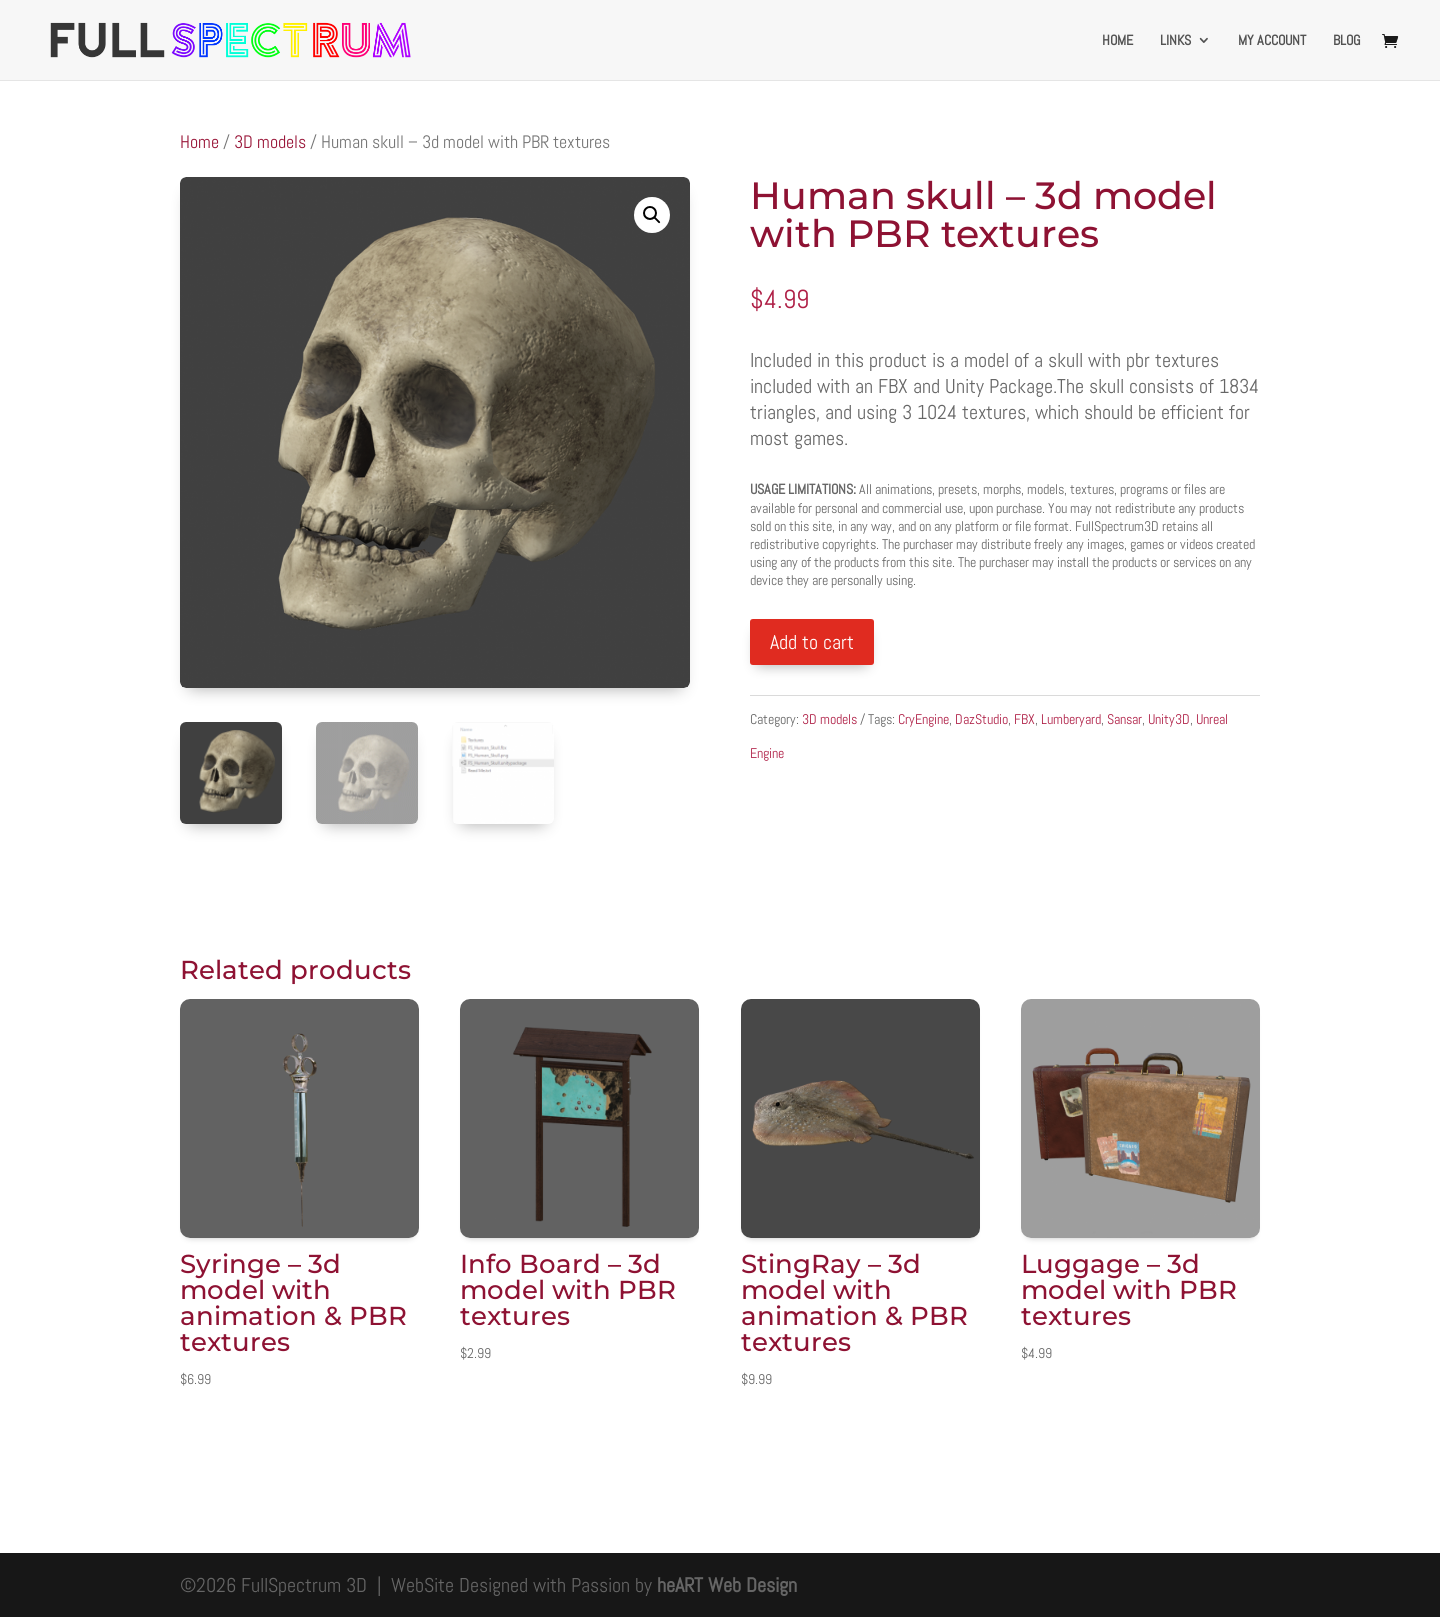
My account (1272, 41)
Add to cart (812, 642)
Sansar (1124, 719)
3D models (270, 141)
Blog (1346, 41)
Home (1117, 41)
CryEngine (923, 719)
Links (1175, 41)
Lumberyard (1071, 719)
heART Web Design (727, 1585)
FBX (1024, 719)
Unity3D (1169, 719)
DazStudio (981, 719)
